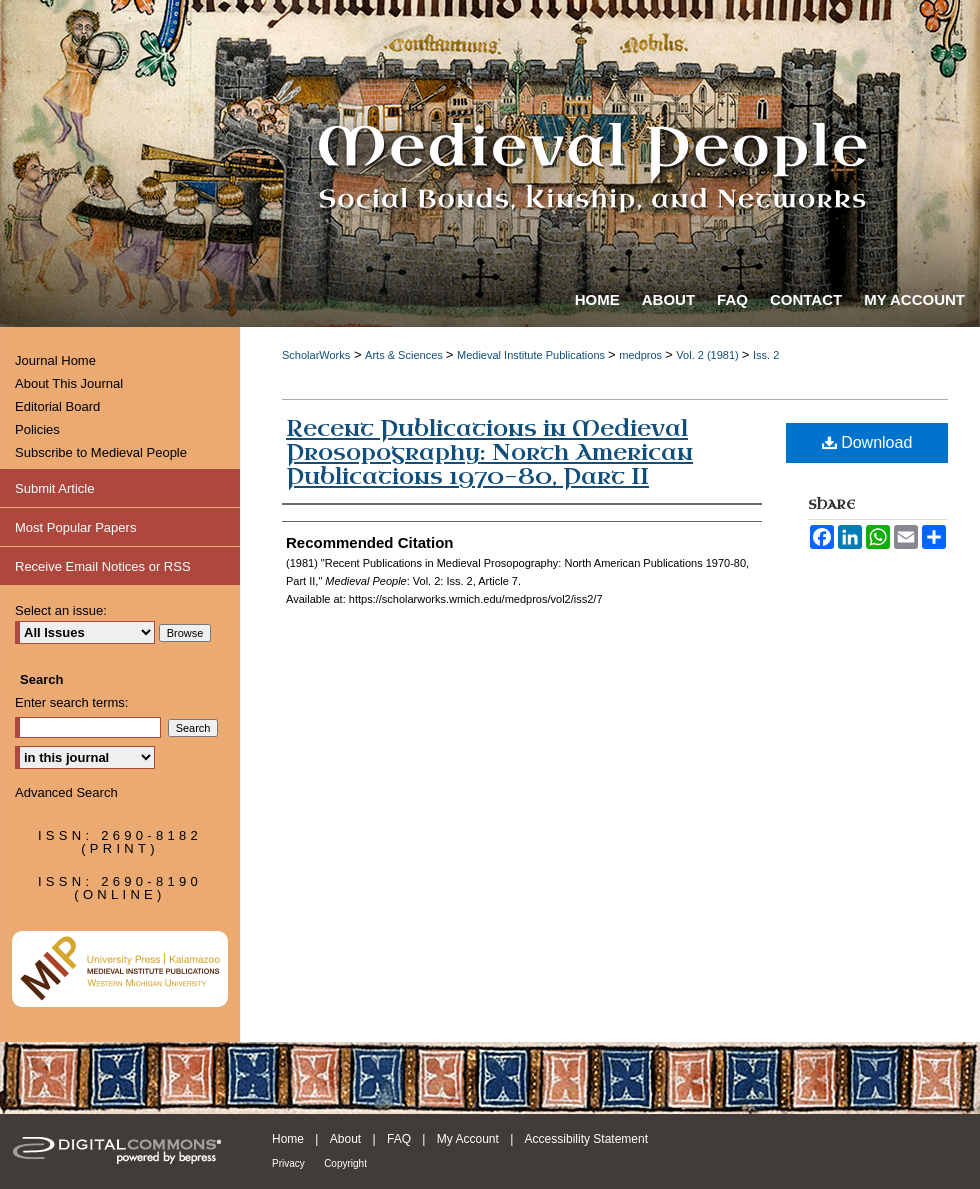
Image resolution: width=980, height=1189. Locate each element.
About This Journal (69, 383)
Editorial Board (57, 406)
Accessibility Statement (586, 1139)
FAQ (399, 1139)
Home (288, 1139)
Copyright (345, 1163)
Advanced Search (66, 792)
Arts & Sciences (405, 355)
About (345, 1139)
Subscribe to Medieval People (101, 452)
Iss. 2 (766, 355)
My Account (468, 1139)
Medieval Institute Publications (532, 355)
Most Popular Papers (75, 527)
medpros (642, 355)
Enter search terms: (71, 702)
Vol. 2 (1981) (708, 355)
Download (867, 442)
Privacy (288, 1163)
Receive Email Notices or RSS (103, 566)
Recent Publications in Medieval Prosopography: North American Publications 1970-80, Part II (489, 452)
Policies (37, 429)
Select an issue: (61, 610)
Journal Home (55, 360)
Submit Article (54, 488)
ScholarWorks (316, 355)
